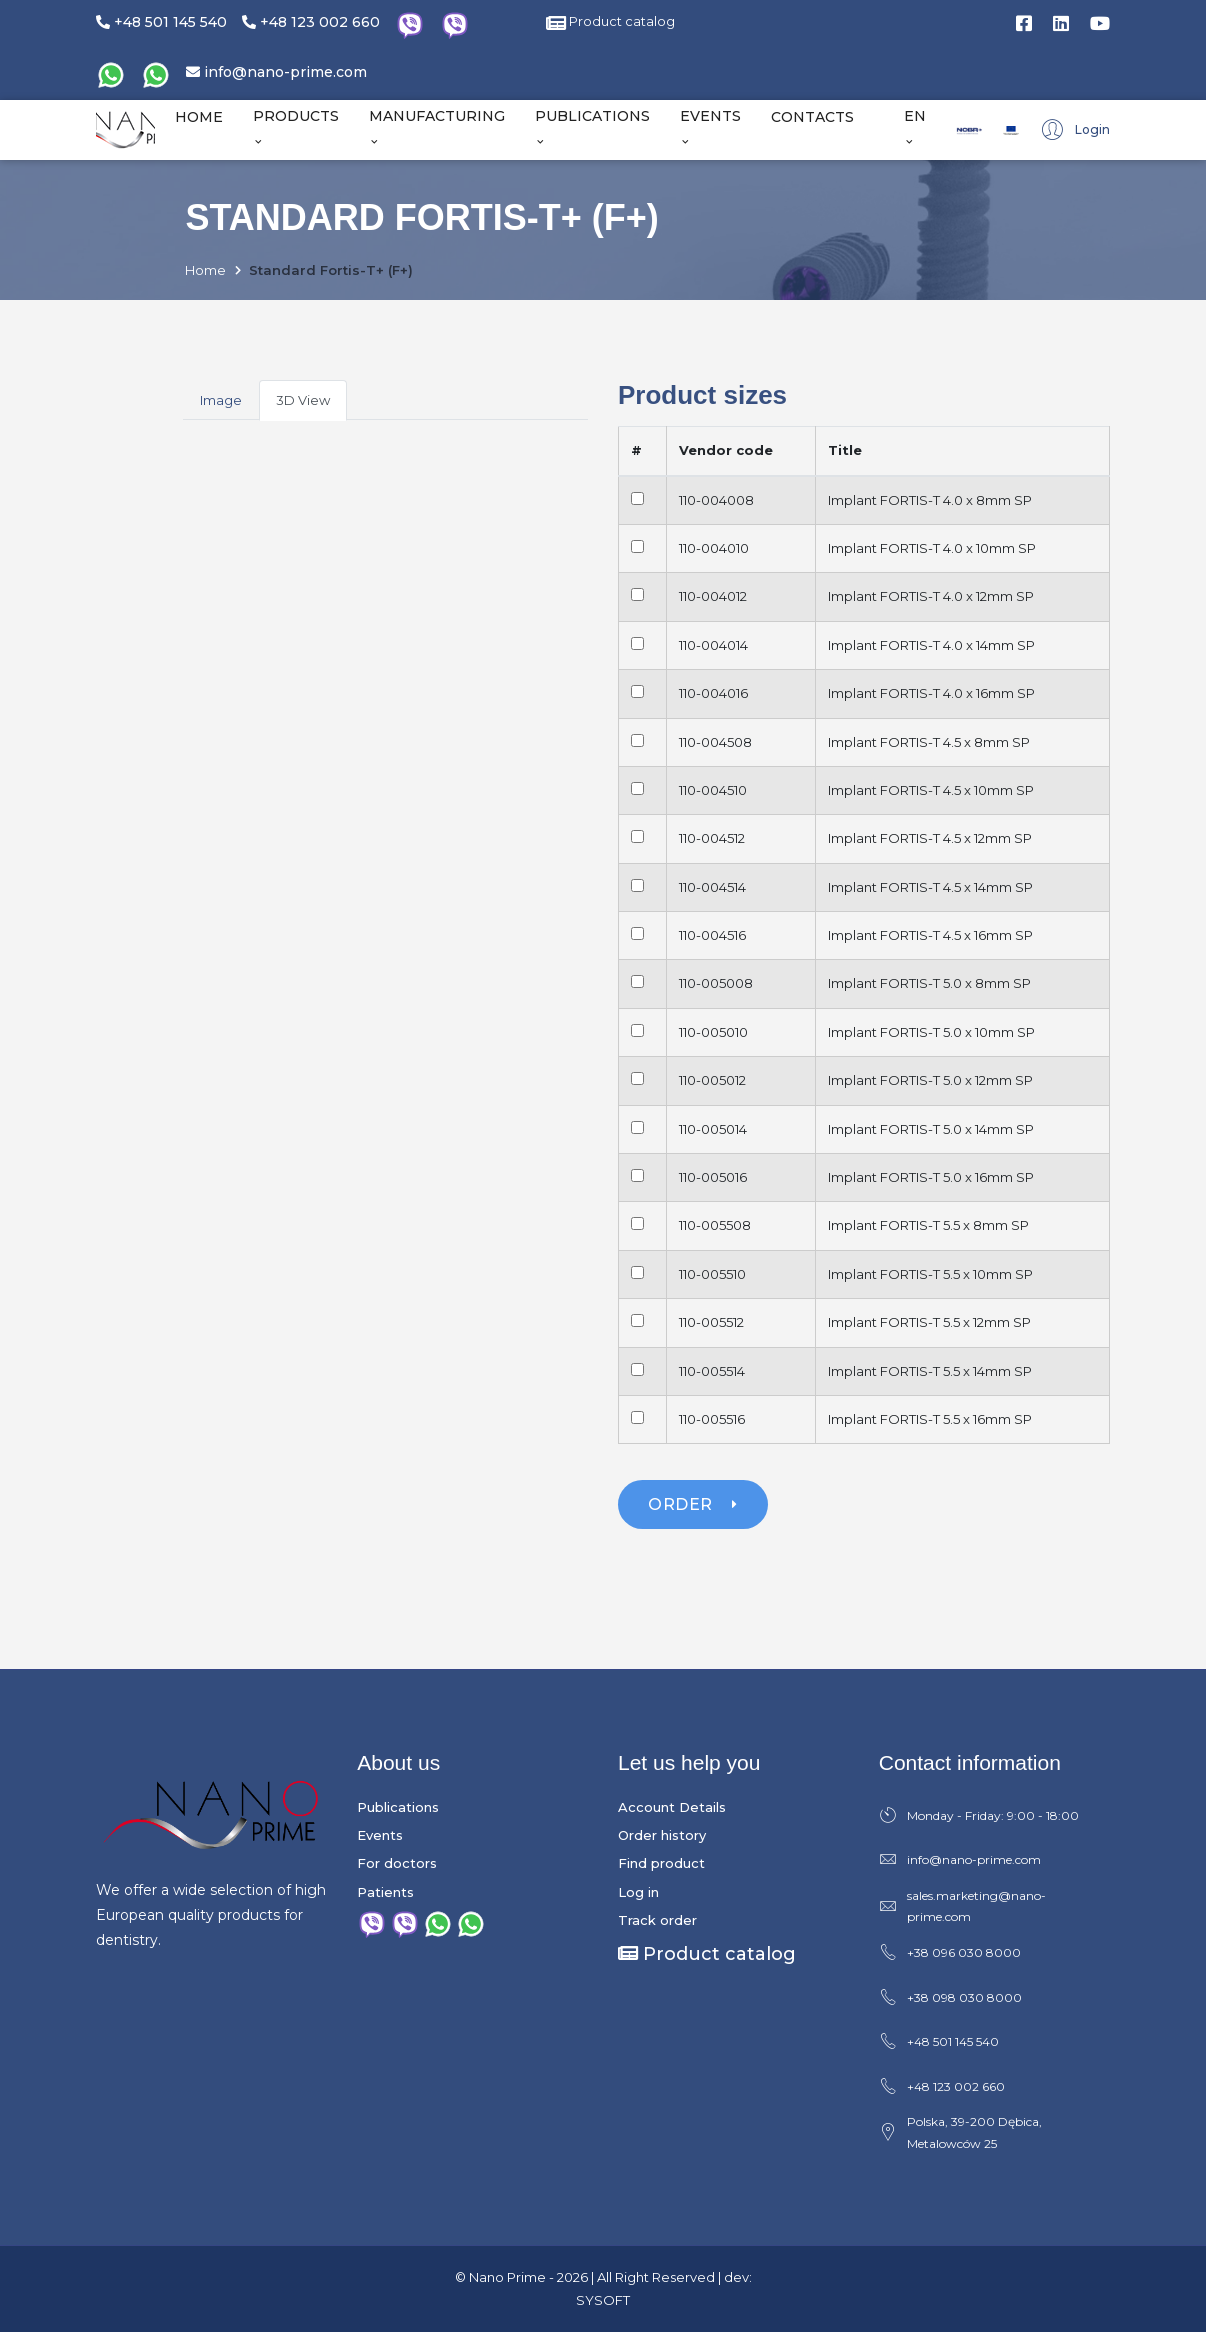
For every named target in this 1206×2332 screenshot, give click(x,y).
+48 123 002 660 (311, 22)
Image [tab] (221, 400)
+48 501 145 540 (161, 22)
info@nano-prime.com (276, 72)
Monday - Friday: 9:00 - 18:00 (979, 1816)
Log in (638, 1892)
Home (205, 270)
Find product (661, 1863)
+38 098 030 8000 (950, 1998)
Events (380, 1835)
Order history (662, 1835)
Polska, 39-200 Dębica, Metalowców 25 (960, 2133)
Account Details (672, 1807)
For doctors (397, 1863)
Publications (398, 1807)
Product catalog (610, 21)
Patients (385, 1892)
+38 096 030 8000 (950, 1953)
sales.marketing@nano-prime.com (962, 1907)
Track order (657, 1920)
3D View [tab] (303, 400)
